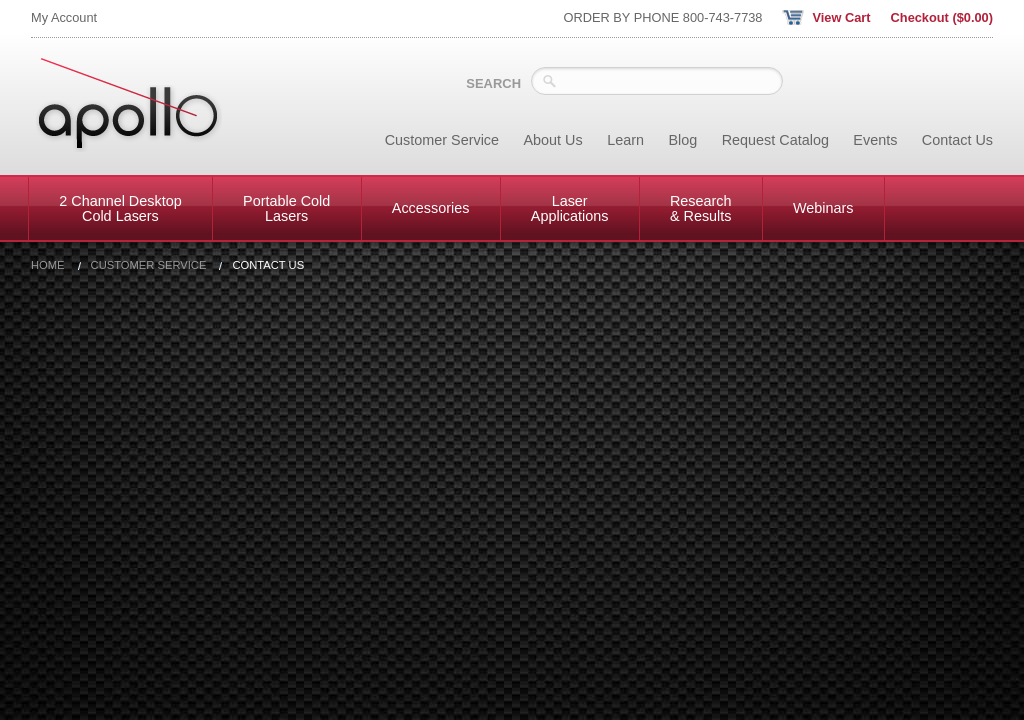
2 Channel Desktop (120, 208)
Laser (570, 208)
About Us (553, 140)
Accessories (431, 208)
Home (48, 265)
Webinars (823, 208)
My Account (64, 17)
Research (701, 208)
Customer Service (442, 140)
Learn (625, 140)
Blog (682, 140)
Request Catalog (775, 140)
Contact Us (957, 140)
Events (875, 140)
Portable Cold (286, 208)
